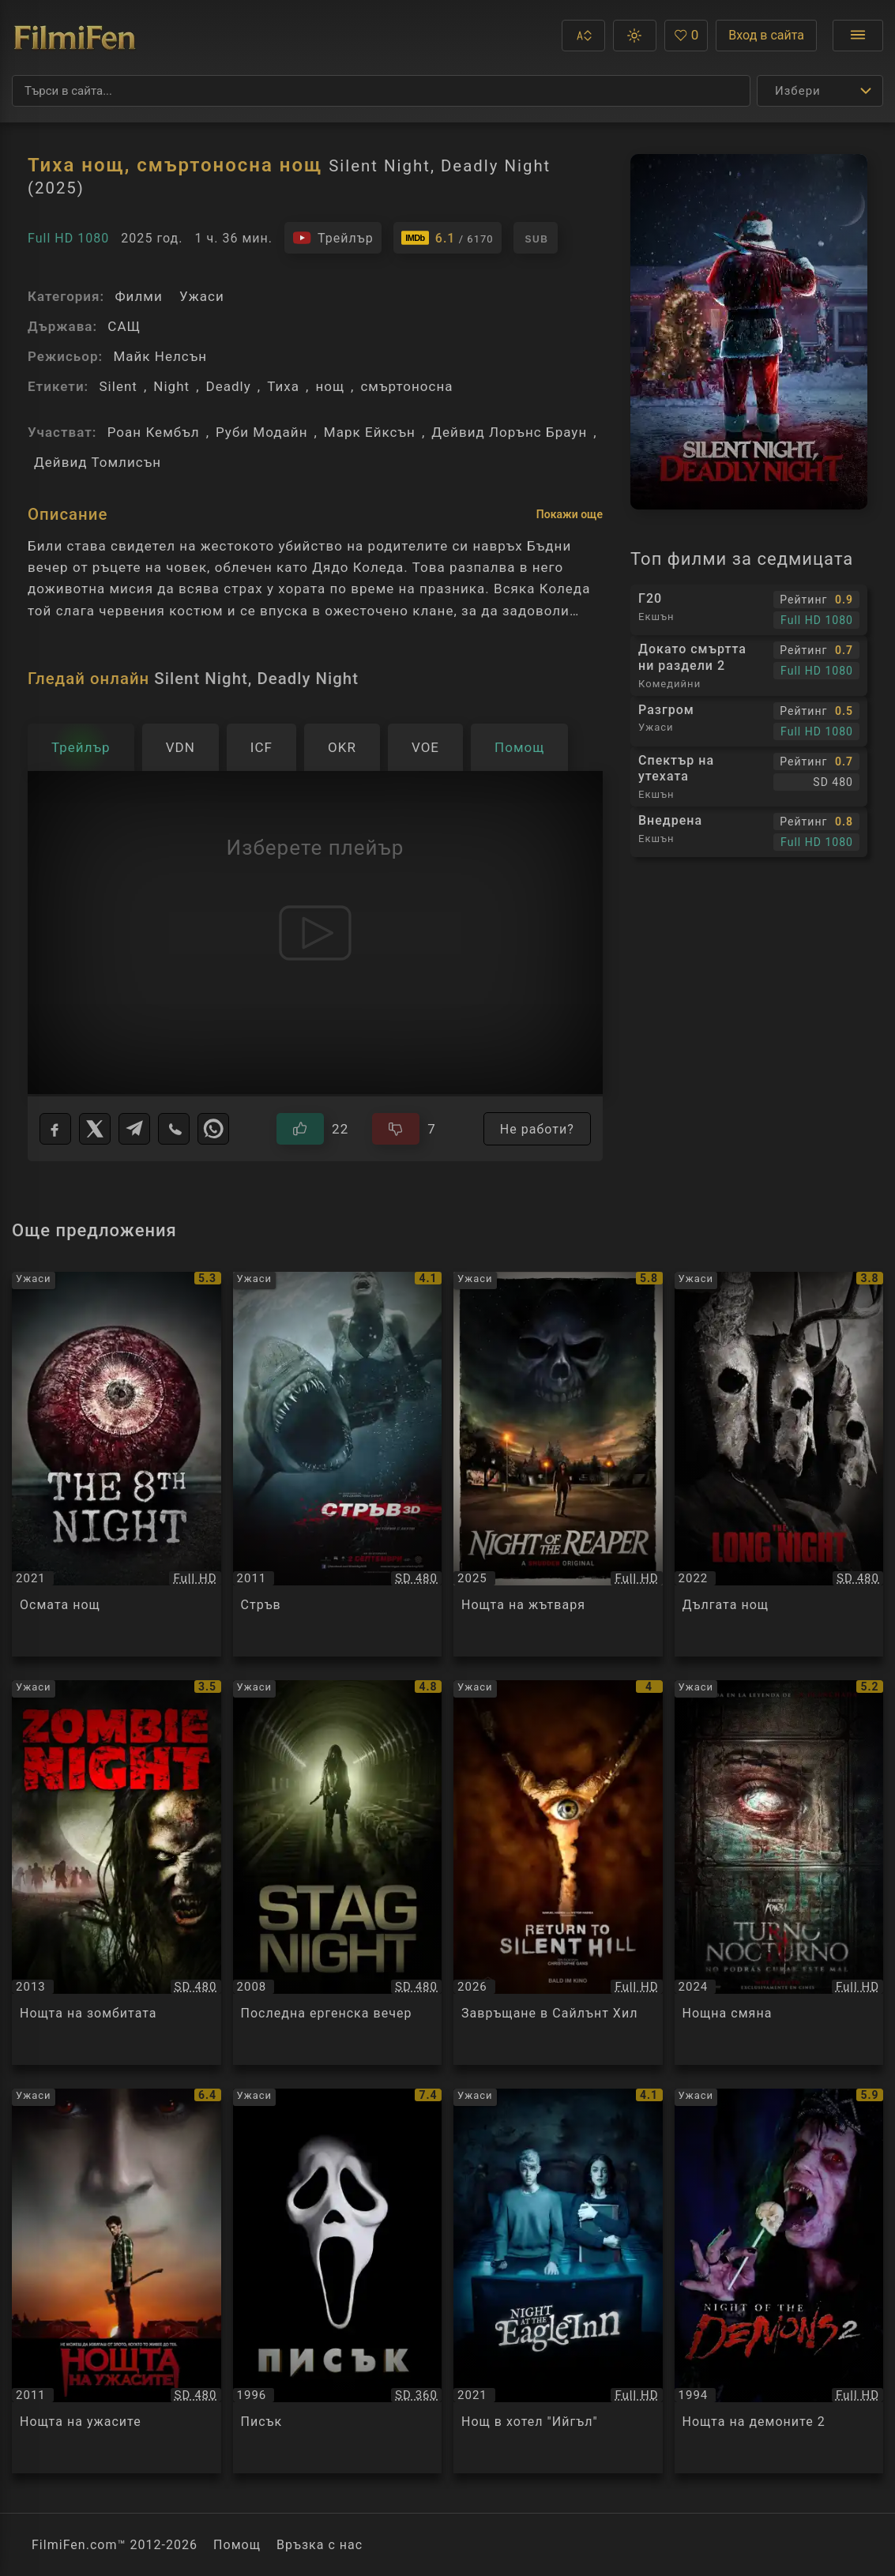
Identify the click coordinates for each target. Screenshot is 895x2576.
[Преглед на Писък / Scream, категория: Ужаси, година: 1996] (337, 2281)
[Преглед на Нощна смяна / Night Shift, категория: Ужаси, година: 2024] (779, 1872)
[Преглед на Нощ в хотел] (558, 2281)
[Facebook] (55, 1129)
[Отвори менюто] (858, 35)
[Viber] (174, 1129)
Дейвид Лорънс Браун (509, 432)
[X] (95, 1129)
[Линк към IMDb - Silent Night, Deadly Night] (447, 238)
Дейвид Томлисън (97, 462)
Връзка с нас (319, 2544)
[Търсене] (381, 91)
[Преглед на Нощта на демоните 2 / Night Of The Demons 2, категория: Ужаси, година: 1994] (779, 2281)
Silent (118, 386)
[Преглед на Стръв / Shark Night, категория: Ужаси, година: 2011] (337, 1464)
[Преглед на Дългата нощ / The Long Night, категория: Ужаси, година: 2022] (779, 1464)
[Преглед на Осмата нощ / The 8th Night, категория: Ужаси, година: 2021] (116, 1464)
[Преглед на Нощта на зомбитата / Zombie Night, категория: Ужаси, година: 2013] (116, 1872)
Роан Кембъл (153, 432)
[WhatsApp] (213, 1129)
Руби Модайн (261, 432)
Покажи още (569, 514)
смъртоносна (406, 386)
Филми (138, 296)
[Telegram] (134, 1129)
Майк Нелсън (160, 356)
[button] (583, 35)
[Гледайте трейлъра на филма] (333, 238)
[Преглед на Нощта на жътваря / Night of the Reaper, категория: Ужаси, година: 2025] (558, 1464)
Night (171, 386)
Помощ (237, 2544)
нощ (329, 386)
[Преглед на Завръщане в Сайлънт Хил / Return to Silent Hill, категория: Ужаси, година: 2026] (558, 1872)
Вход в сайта (766, 35)
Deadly (228, 386)
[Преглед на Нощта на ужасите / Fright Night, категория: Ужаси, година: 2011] (116, 2281)
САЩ (124, 326)
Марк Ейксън (370, 432)
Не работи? (537, 1129)
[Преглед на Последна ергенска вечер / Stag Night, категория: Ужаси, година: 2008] (337, 1872)
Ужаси (201, 296)
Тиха (283, 386)
